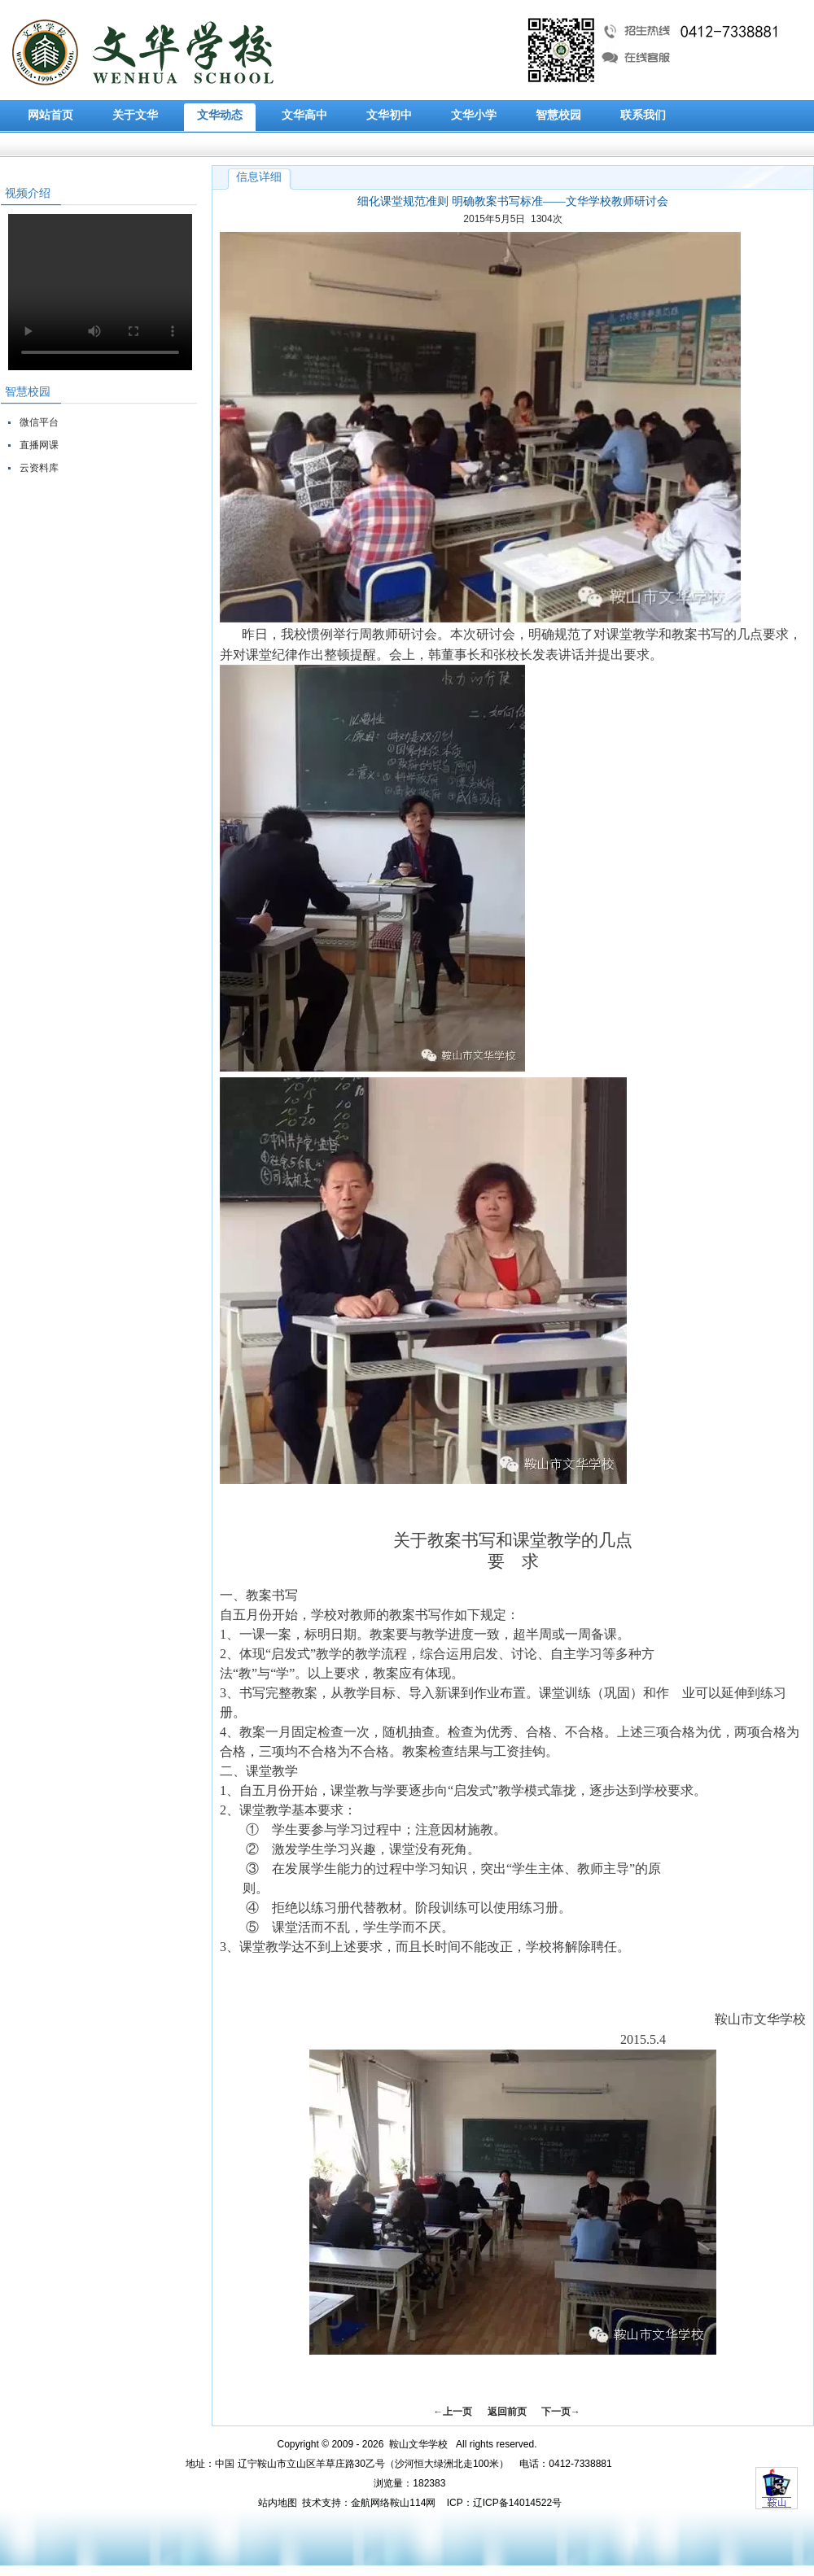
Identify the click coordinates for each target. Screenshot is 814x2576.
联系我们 (643, 115)
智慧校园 (558, 115)
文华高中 (304, 115)
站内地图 (277, 2502)
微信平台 (39, 422)
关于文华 (135, 115)
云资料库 (39, 468)
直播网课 (39, 445)
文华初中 (389, 115)
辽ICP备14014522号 (517, 2502)
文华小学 (474, 115)
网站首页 (50, 115)
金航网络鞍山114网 (393, 2502)
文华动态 (220, 115)
